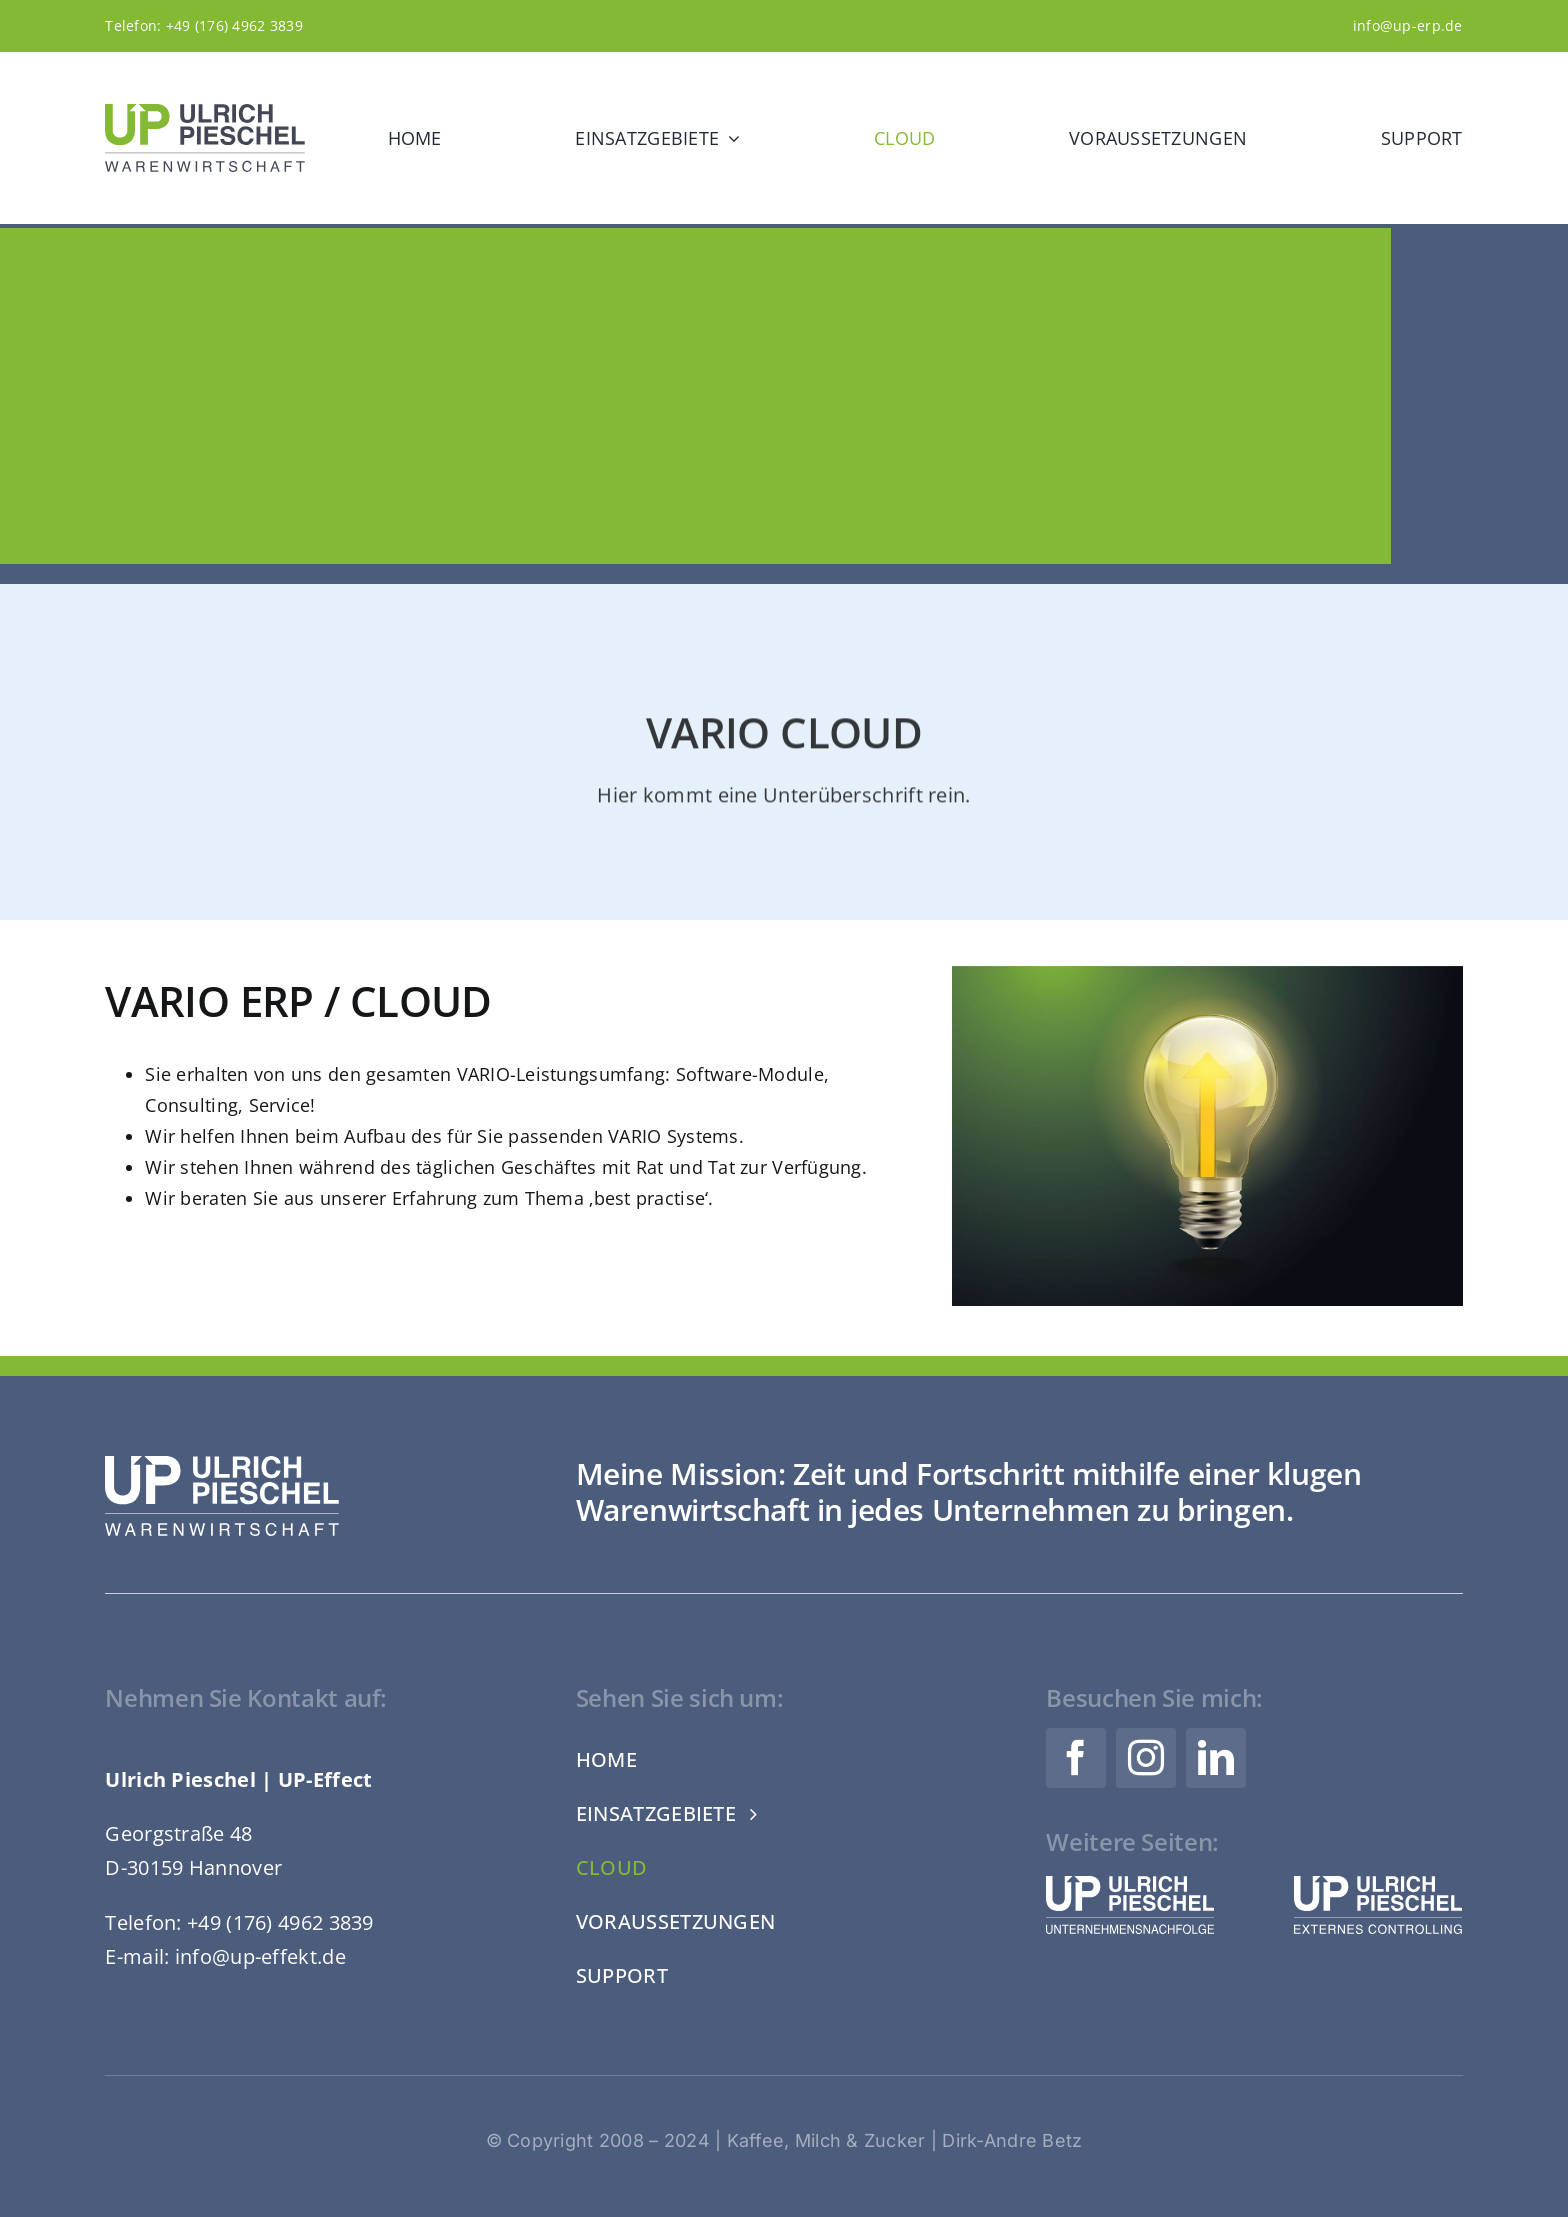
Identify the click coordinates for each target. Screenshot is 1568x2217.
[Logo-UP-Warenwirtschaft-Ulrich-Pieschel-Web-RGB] (205, 113)
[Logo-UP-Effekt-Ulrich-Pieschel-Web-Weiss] (1378, 1885)
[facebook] (1076, 1758)
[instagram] (1146, 1758)
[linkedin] (1216, 1758)
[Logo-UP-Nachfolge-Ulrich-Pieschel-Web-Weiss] (1130, 1885)
